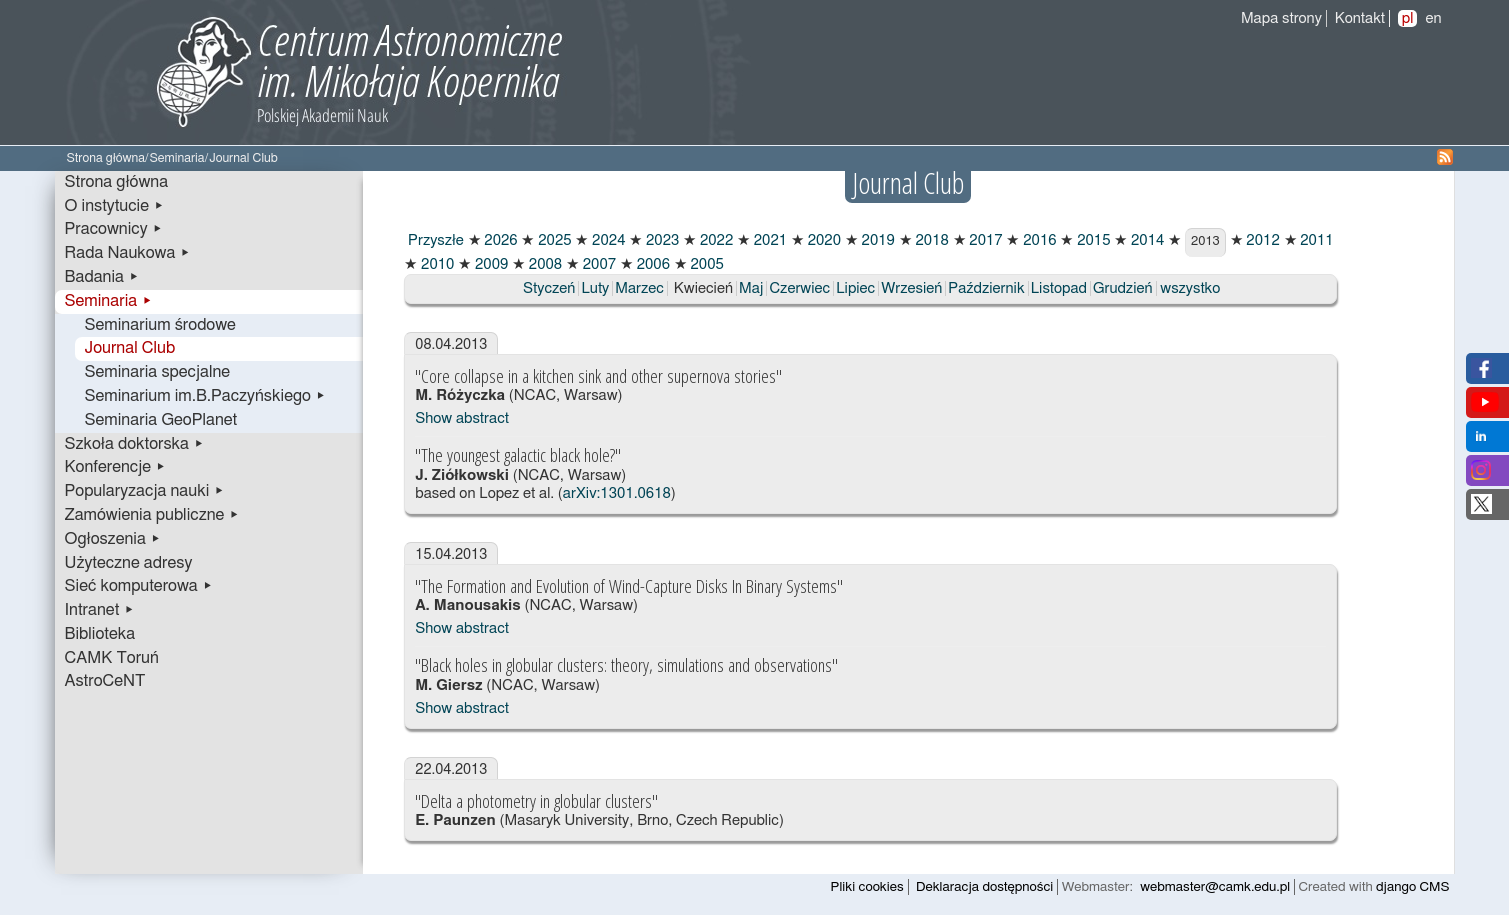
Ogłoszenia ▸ (113, 539)
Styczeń (549, 288)
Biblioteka (100, 634)
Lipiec (855, 288)
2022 (714, 240)
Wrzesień (911, 288)
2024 (606, 240)
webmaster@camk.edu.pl (1215, 887)
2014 (1145, 240)
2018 (930, 240)
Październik (986, 288)
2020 (822, 240)
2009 (489, 264)
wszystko (1190, 288)
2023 (660, 240)
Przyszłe (434, 240)
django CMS (1412, 887)
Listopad (1059, 288)
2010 (435, 264)
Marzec (639, 288)
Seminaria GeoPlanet (161, 420)
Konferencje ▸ (116, 467)
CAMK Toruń (112, 658)
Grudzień (1123, 288)
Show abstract (462, 418)
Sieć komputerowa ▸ (139, 586)
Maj (751, 288)
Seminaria (177, 158)
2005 (705, 264)
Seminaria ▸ (109, 301)
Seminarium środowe (160, 325)
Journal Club (130, 348)
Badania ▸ (102, 277)
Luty (595, 288)
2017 (984, 240)
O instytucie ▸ (115, 206)
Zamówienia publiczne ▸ (152, 515)
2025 (552, 240)
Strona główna (106, 158)
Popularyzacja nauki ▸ (145, 491)
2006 (651, 264)
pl (1408, 18)
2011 (1315, 240)
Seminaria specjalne (158, 372)
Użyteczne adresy (129, 563)
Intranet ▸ (100, 610)
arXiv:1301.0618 (617, 493)
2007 (597, 264)
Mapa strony (1281, 18)
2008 (543, 264)
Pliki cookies (867, 887)
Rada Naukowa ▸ (128, 253)
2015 (1091, 240)
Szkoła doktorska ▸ (135, 444)
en (1433, 18)
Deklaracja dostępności (984, 887)
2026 (499, 240)
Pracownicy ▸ (114, 229)
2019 (876, 240)
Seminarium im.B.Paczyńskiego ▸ (206, 396)
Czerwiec (799, 288)
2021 (768, 240)
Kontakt (1360, 18)
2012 (1261, 240)
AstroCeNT (105, 681)
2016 (1037, 240)
